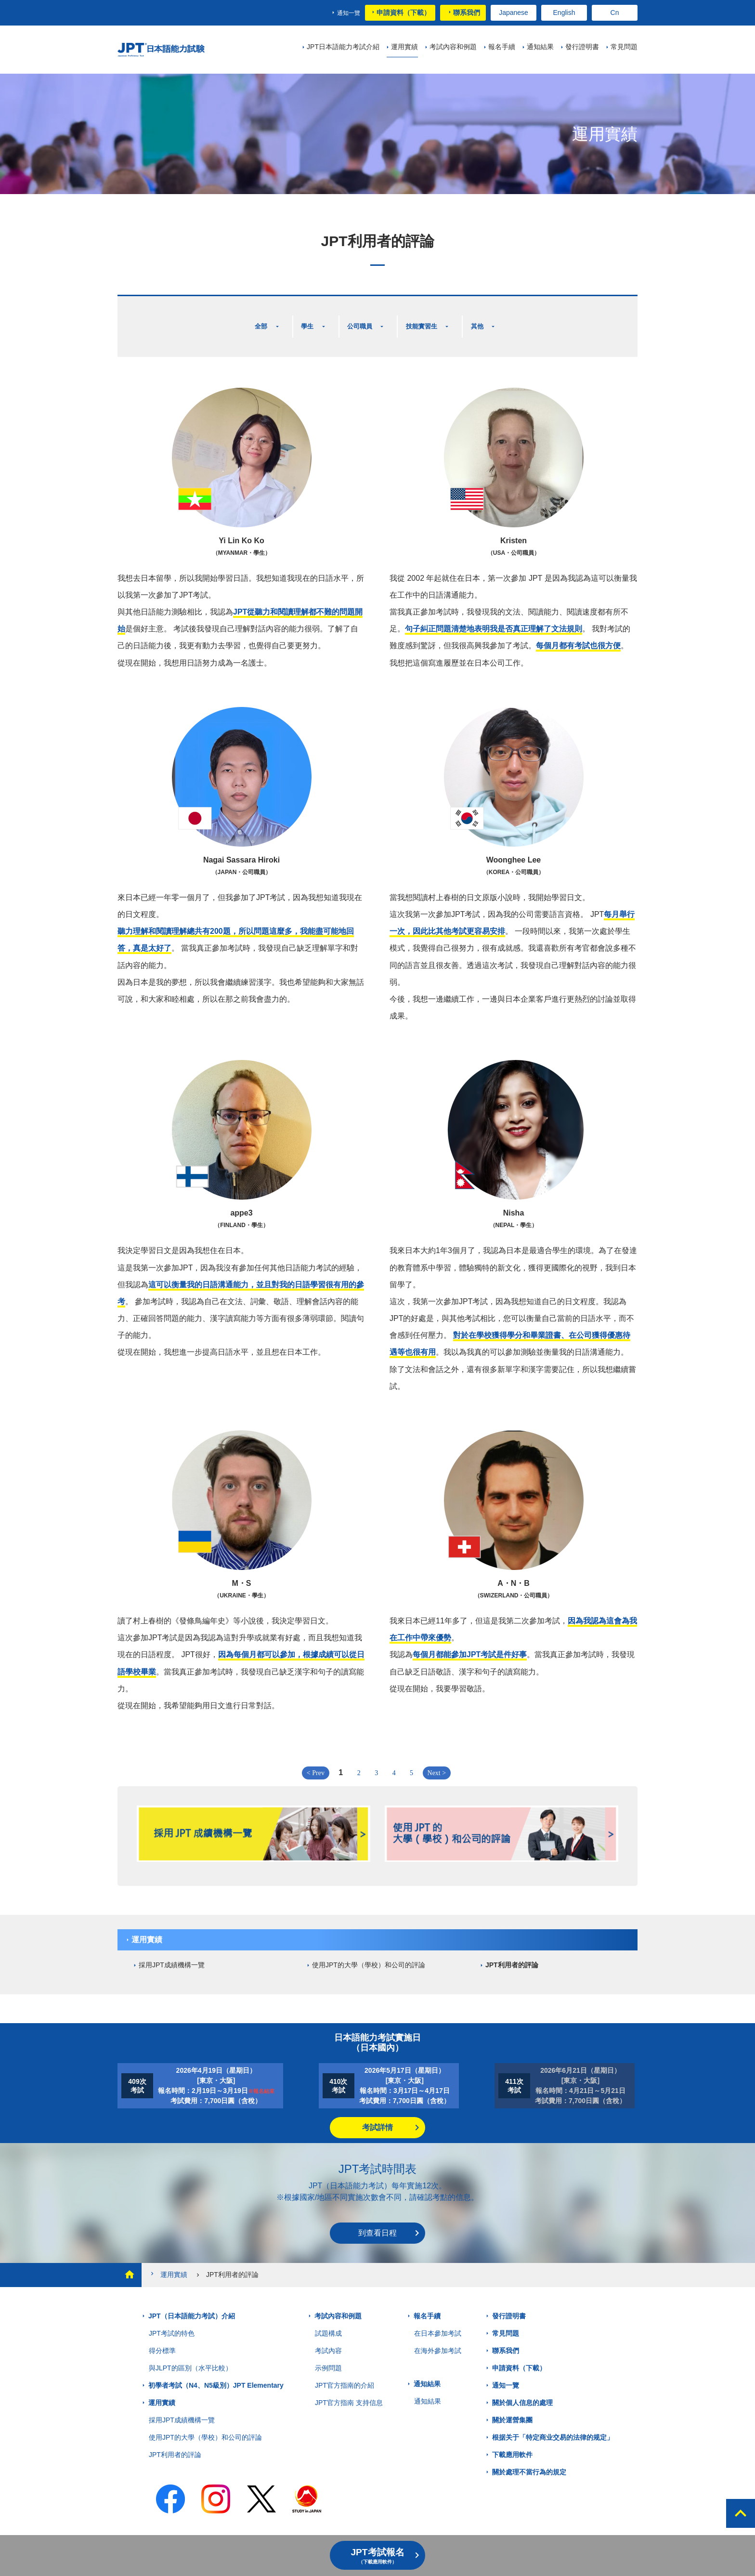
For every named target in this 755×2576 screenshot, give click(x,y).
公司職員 (361, 321)
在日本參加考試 (437, 2323)
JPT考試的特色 (172, 2323)
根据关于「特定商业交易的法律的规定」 (552, 2427)
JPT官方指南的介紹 (344, 2375)
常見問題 (505, 2323)
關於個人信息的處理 (522, 2392)
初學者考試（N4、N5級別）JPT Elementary (216, 2375)
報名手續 (427, 2305)
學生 (305, 321)
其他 (489, 321)
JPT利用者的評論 (511, 1954)
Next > (437, 1762)
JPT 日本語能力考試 (176, 50)
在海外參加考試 (437, 2340)
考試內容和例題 (338, 2305)
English (564, 12)
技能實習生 (429, 321)
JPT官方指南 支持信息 (349, 2392)
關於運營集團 (512, 2409)
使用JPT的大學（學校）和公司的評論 (368, 1954)
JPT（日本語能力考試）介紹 (191, 2305)
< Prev (316, 1762)
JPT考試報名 (377, 2555)
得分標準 (162, 2340)
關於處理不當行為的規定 (529, 2461)
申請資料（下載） (403, 12)
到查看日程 (377, 2222)
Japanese (513, 12)
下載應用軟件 (512, 2444)
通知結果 (427, 2373)
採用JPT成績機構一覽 (172, 1954)
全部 (256, 321)
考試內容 (328, 2340)
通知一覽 (348, 13)
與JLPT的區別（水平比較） (190, 2357)
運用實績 (146, 1929)
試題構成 (328, 2323)
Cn (615, 12)
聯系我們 (466, 12)
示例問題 (328, 2357)
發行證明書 (509, 2305)
